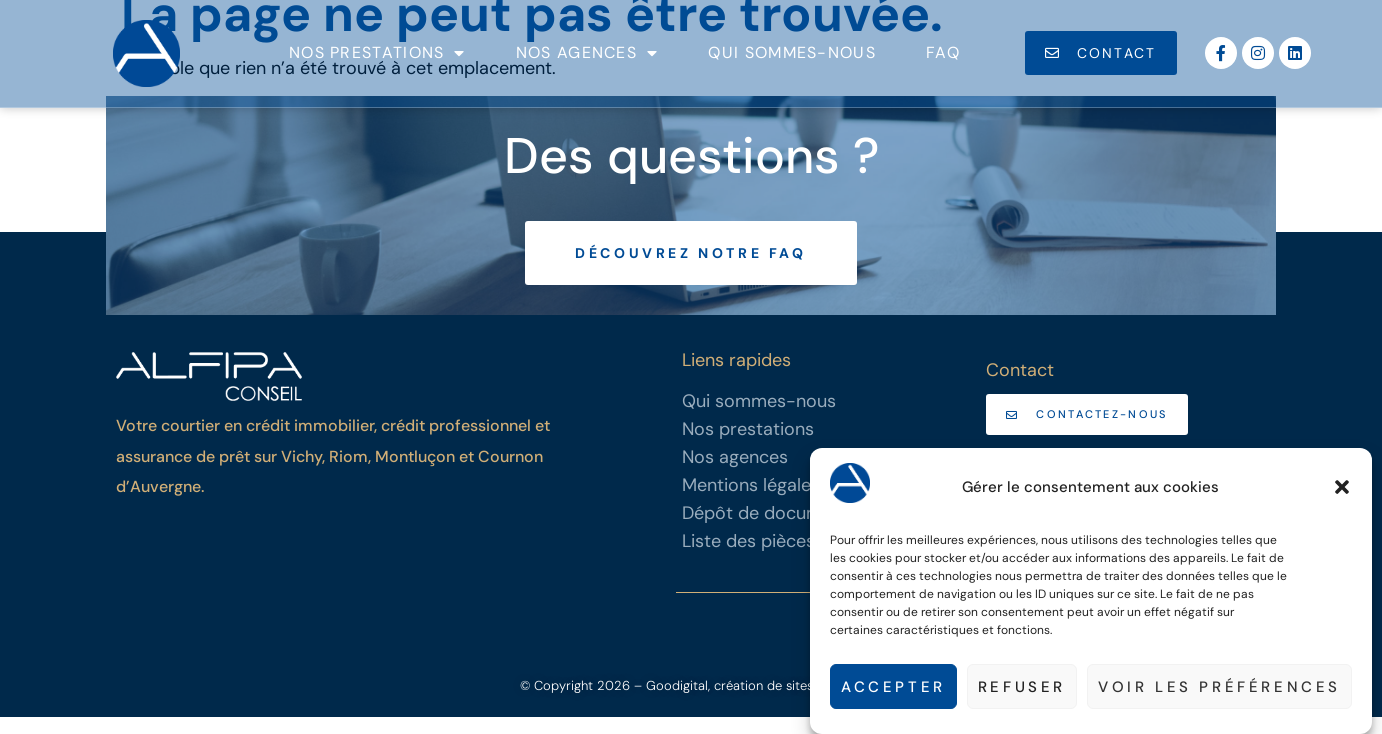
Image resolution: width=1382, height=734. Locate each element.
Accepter (893, 687)
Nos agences (587, 53)
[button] (1342, 487)
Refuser (1022, 687)
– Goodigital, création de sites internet (746, 702)
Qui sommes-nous (792, 52)
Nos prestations (377, 53)
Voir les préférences (1219, 687)
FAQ (943, 52)
